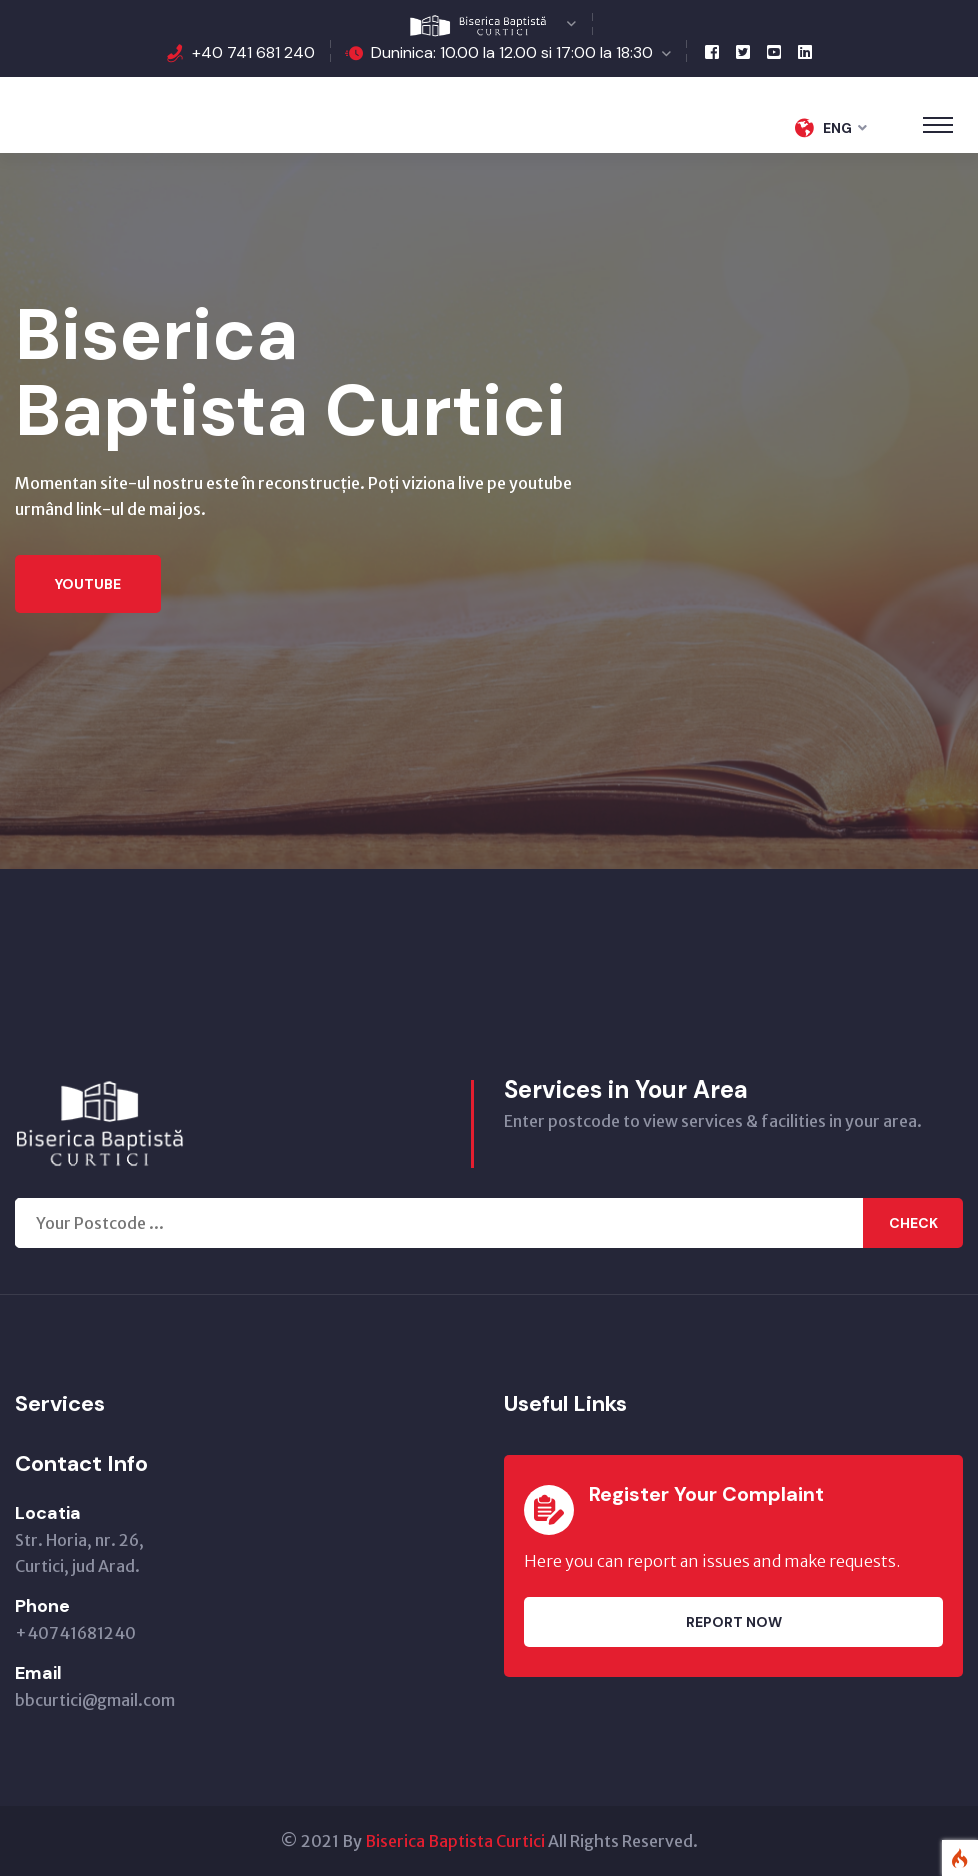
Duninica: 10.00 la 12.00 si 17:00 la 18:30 (512, 52)
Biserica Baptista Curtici (455, 1841)
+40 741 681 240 (253, 52)
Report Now (734, 1622)
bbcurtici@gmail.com (95, 1700)
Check (913, 1223)
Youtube (88, 584)
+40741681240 (75, 1633)
